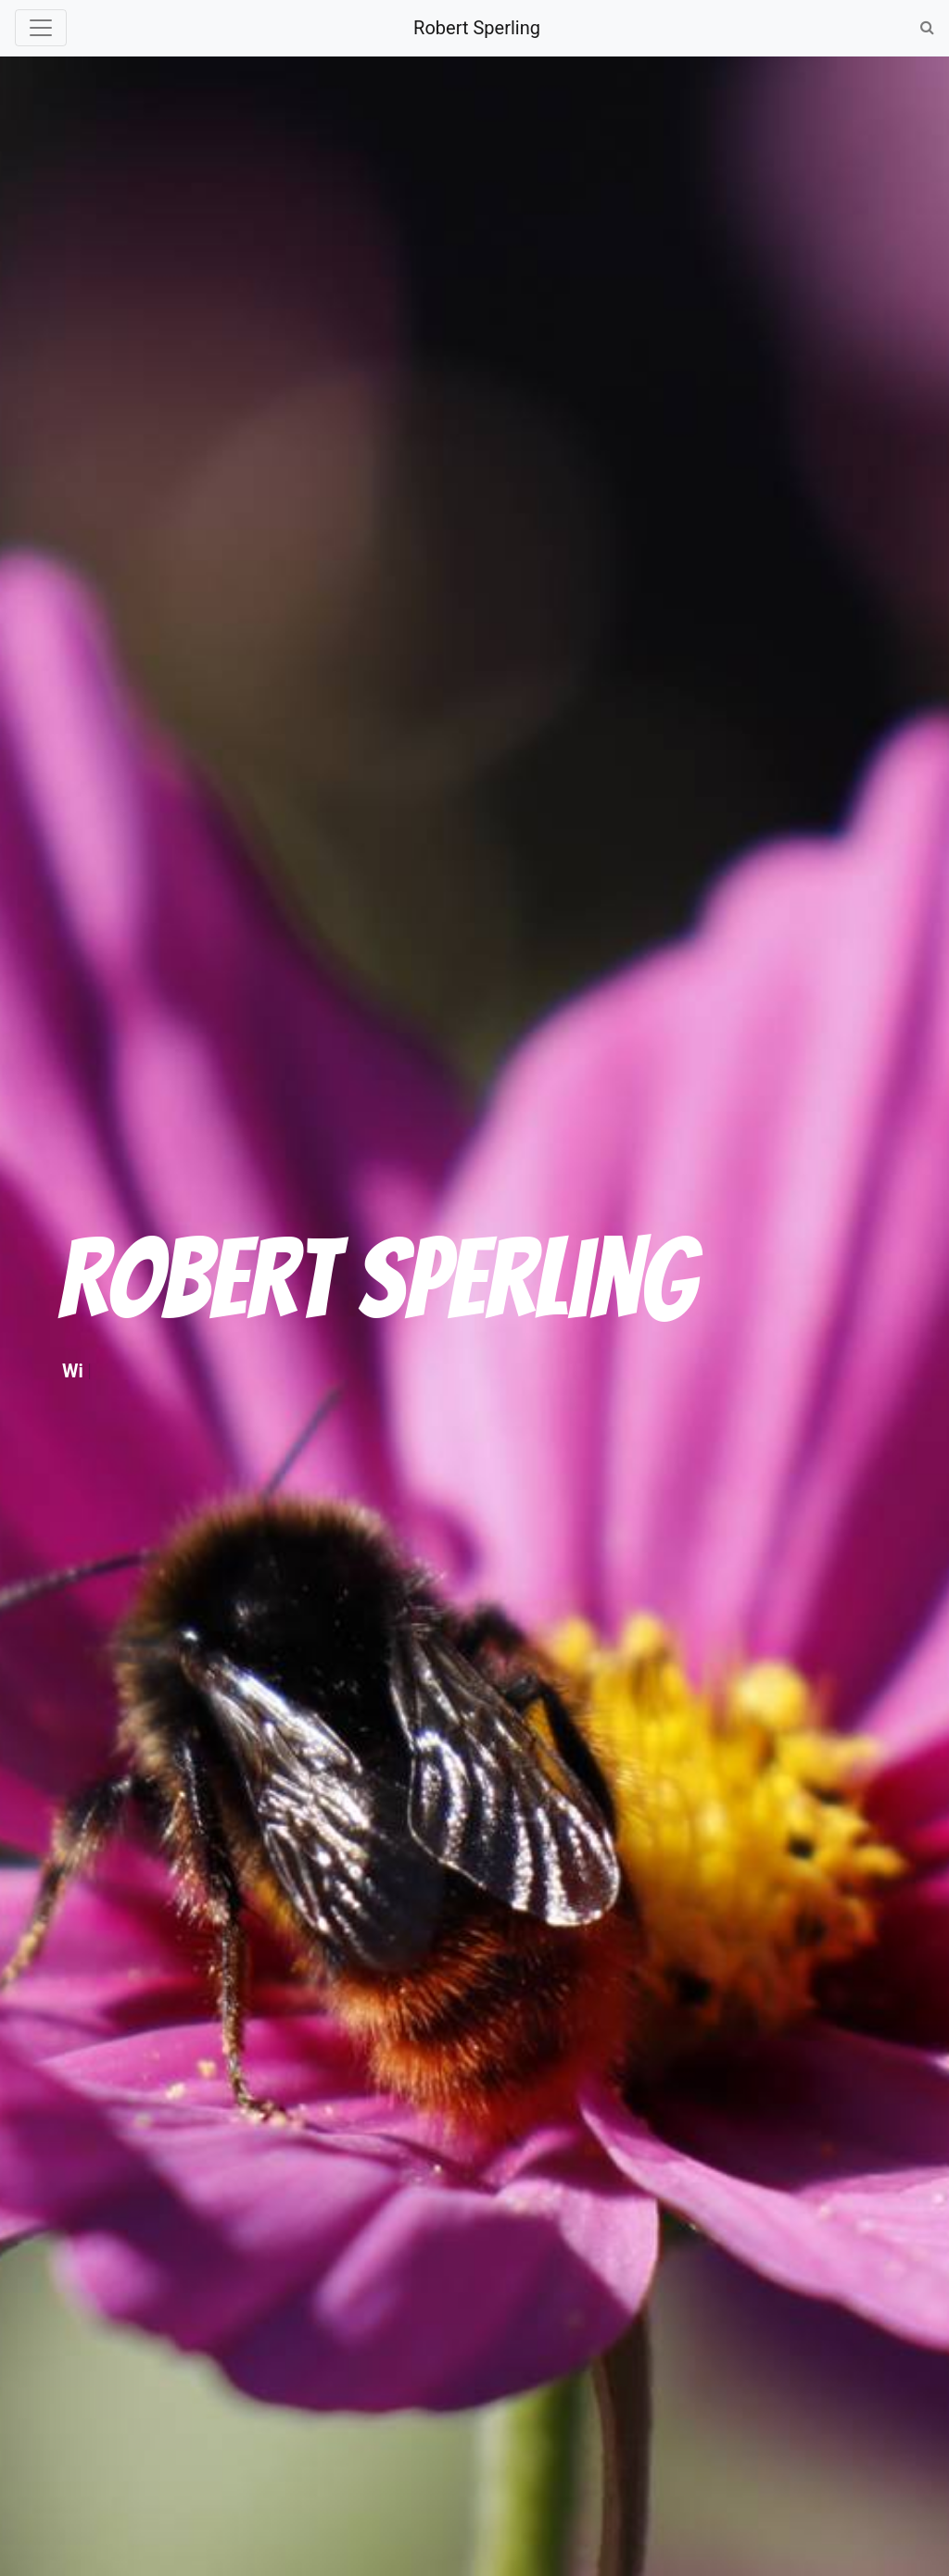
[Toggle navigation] (41, 27)
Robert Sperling (476, 28)
